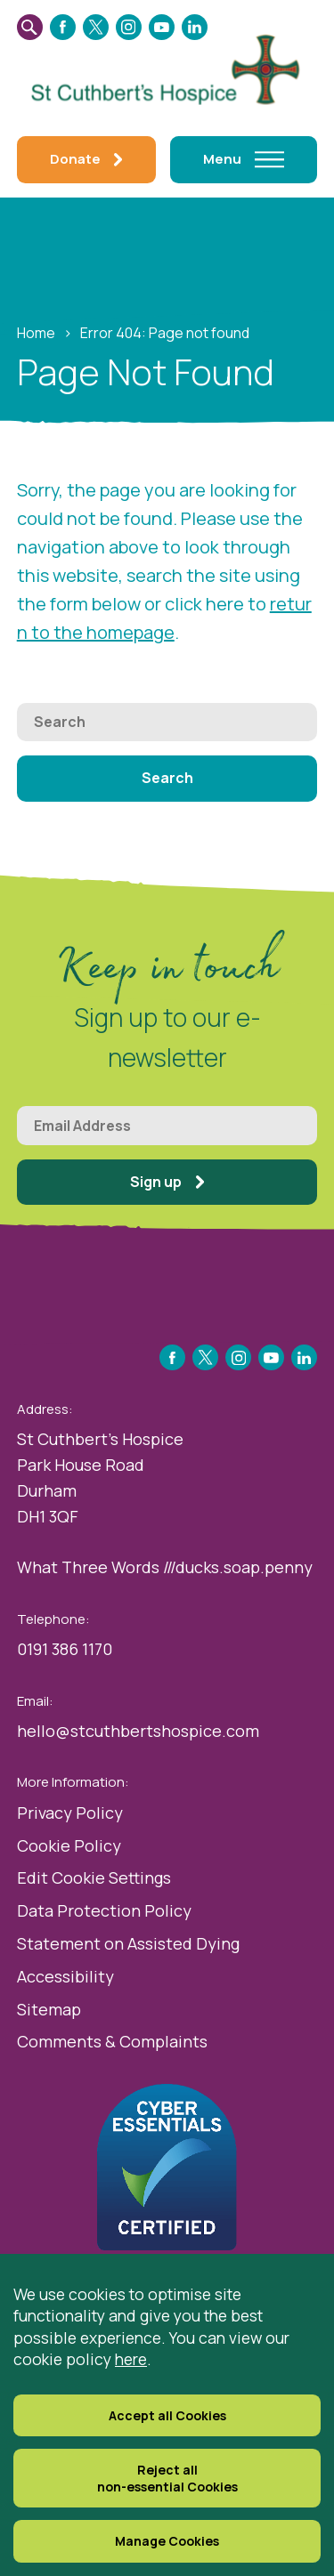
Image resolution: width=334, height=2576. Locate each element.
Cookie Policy (69, 1845)
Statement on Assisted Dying (128, 1943)
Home (36, 333)
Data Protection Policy (104, 1910)
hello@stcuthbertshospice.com (138, 1730)
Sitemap (49, 2009)
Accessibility (65, 1976)
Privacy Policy (70, 1812)
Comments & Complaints (112, 2041)
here (131, 2363)
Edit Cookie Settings (94, 1877)
